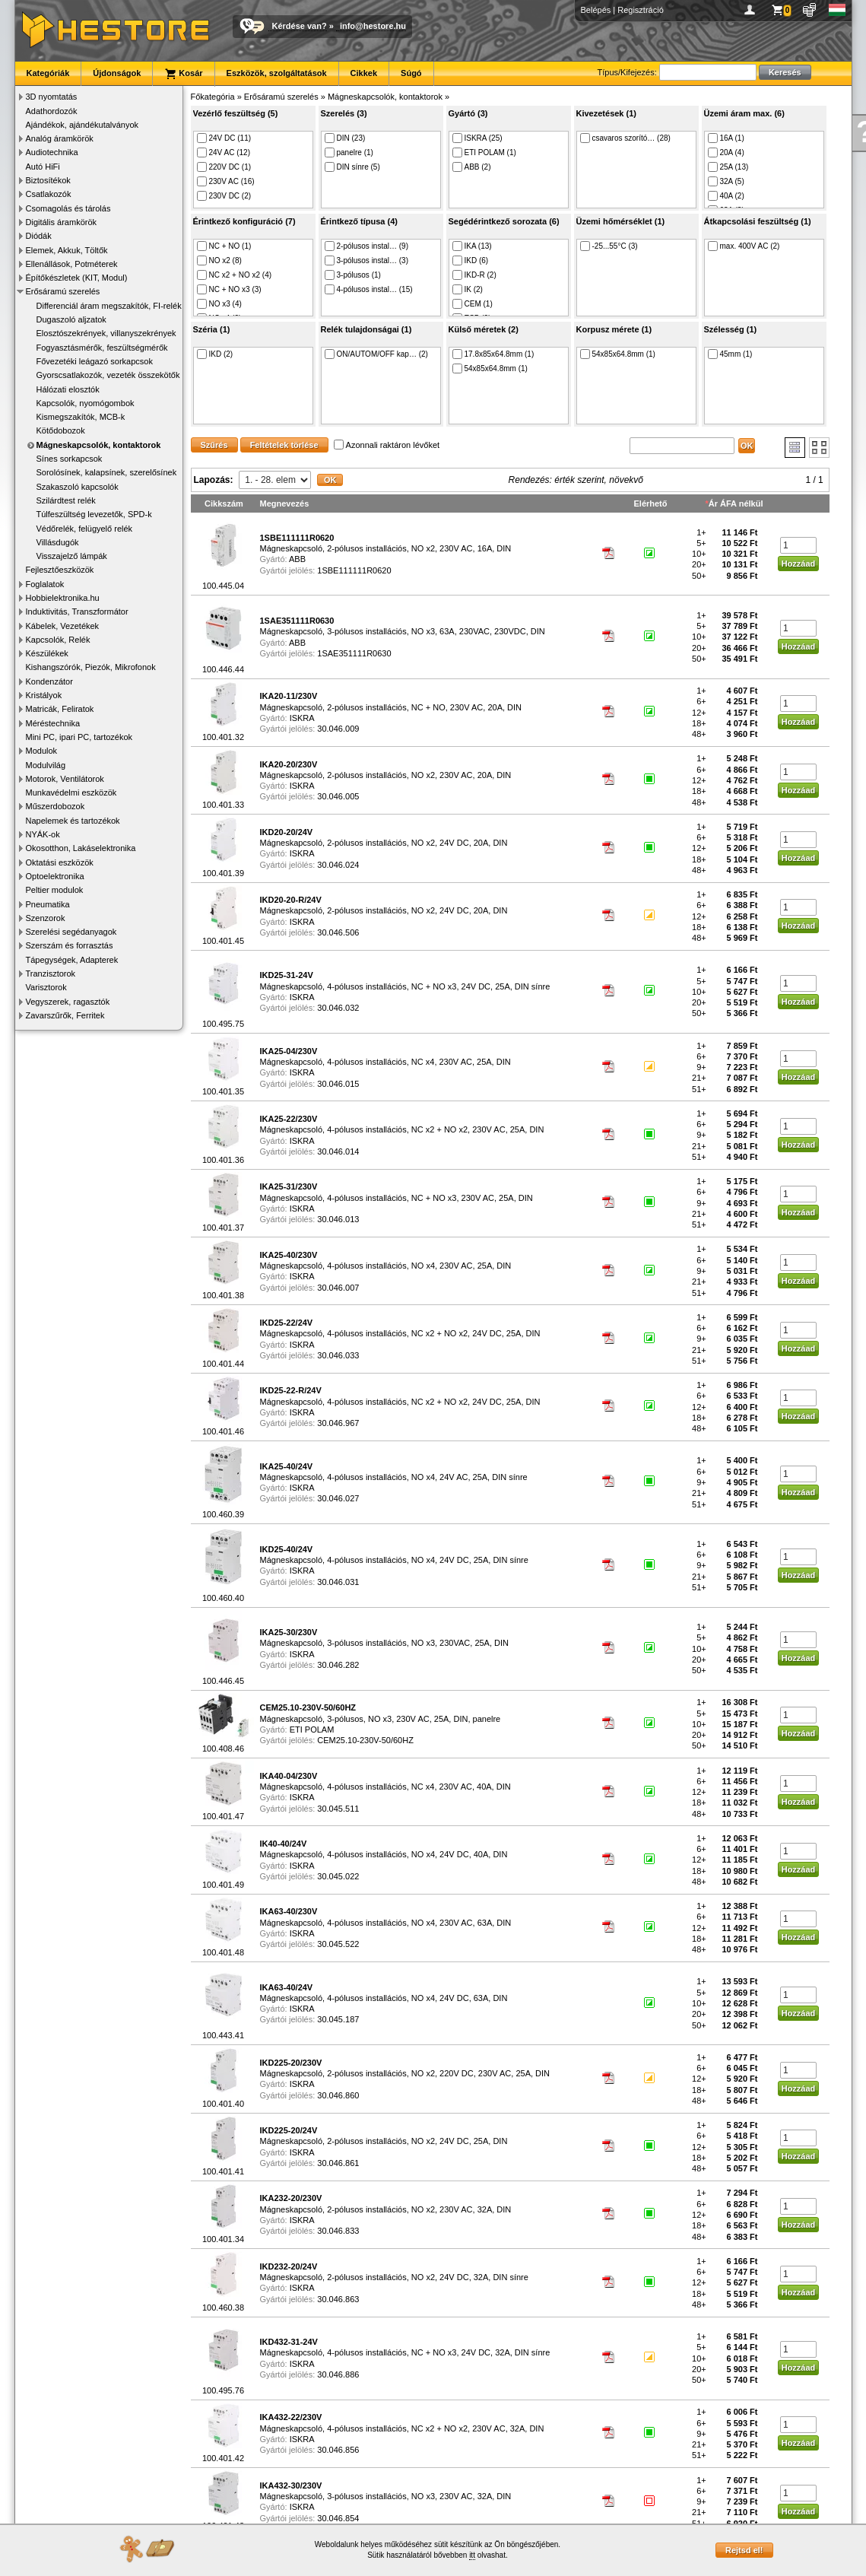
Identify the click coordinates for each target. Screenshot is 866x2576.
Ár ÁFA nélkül (736, 503)
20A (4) (726, 152)
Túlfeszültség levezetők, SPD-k (94, 514)
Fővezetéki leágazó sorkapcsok (94, 361)
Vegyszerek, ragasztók (68, 1001)
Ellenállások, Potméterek (72, 263)
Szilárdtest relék (66, 500)
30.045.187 (338, 2019)
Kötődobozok (60, 430)
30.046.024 (338, 864)
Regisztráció (640, 9)
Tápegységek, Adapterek (72, 959)
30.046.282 (338, 1664)
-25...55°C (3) (609, 246)
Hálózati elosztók (68, 389)
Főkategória (213, 96)
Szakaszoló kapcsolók (77, 486)
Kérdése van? (299, 25)
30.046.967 (338, 1423)
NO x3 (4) (219, 304)
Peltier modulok (55, 889)
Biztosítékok (48, 180)
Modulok (42, 750)
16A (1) (726, 138)
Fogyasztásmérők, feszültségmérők (102, 347)
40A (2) (726, 196)
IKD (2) (215, 354)
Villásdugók (57, 542)
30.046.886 (338, 2374)
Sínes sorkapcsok (69, 458)
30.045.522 (338, 1944)
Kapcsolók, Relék (58, 639)
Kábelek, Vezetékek (63, 626)
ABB (297, 559)
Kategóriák (48, 73)
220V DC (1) (224, 167)
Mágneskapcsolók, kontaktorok (98, 444)
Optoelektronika (55, 876)
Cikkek (364, 73)
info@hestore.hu (373, 25)
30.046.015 (338, 1083)
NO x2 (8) (219, 260)
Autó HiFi (43, 166)
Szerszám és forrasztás (69, 945)
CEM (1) (472, 304)
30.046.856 (338, 2449)
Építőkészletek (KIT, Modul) (77, 277)
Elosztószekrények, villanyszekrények (106, 333)
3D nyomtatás (52, 96)
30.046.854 (338, 2518)
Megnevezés (284, 503)
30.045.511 (338, 1808)
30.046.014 (338, 1151)
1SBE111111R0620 (354, 570)
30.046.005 (338, 796)
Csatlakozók (48, 194)
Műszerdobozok (55, 806)
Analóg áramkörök (60, 138)
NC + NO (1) (224, 246)
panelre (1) (349, 152)
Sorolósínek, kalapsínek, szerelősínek (106, 472)
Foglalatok (45, 584)
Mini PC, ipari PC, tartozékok (79, 737)
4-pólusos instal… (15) (369, 289)
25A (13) (728, 167)
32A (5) (726, 181)
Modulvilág (46, 765)
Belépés (596, 9)
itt (472, 2555)
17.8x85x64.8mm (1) (493, 354)
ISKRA (302, 718)
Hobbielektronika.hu (63, 597)
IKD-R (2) (474, 275)
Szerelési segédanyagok (71, 931)
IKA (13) (472, 246)
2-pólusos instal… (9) (366, 246)
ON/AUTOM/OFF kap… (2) (376, 354)
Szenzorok (45, 918)
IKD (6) (470, 260)
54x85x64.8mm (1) (490, 368)
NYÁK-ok (43, 834)
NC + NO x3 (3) (229, 289)
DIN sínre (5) (352, 167)
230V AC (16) (226, 181)
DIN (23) (345, 138)
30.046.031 (338, 1582)
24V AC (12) (223, 152)
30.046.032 (338, 1007)
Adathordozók (52, 111)
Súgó (411, 73)
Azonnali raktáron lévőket (387, 444)
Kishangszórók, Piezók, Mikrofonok (91, 667)
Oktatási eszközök (60, 862)
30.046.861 (338, 2163)
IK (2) (467, 289)
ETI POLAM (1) (484, 152)
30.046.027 (338, 1498)
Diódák (39, 235)
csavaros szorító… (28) (625, 138)
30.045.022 (338, 1876)
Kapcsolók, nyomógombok (85, 403)
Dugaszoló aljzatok (71, 319)
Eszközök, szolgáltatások (277, 73)
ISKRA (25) (477, 138)
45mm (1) (730, 354)
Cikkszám (224, 503)
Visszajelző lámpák (71, 556)
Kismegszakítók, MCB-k (80, 416)
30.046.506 (338, 932)
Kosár (183, 74)
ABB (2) (471, 167)
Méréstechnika (53, 723)
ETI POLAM (312, 1729)
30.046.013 (338, 1219)
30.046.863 (338, 2299)
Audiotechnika (52, 152)
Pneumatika (48, 904)
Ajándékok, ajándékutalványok (82, 124)
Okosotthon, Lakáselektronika (81, 848)
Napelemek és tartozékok (73, 820)
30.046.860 (338, 2095)
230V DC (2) (224, 196)
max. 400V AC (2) (744, 246)
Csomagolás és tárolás (68, 208)
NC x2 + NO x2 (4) (234, 275)
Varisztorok (46, 987)
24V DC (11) (224, 138)
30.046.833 (338, 2230)
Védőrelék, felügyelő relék (84, 528)
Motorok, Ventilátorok (65, 778)
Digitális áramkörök (61, 222)
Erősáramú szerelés (63, 291)
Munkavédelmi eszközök (71, 792)
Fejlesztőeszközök (60, 569)
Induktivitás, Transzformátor (77, 611)
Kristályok (44, 695)
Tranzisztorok (51, 973)
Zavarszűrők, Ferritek (65, 1015)
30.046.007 (338, 1287)
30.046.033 (338, 1355)
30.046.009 (338, 728)
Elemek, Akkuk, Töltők (67, 250)
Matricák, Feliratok (60, 708)
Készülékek (47, 653)
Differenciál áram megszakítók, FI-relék (109, 305)
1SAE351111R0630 (354, 653)
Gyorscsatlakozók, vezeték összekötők (108, 375)
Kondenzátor (49, 681)
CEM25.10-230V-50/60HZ (365, 1740)
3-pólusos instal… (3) (366, 260)
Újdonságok (117, 73)
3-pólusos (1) (353, 275)
